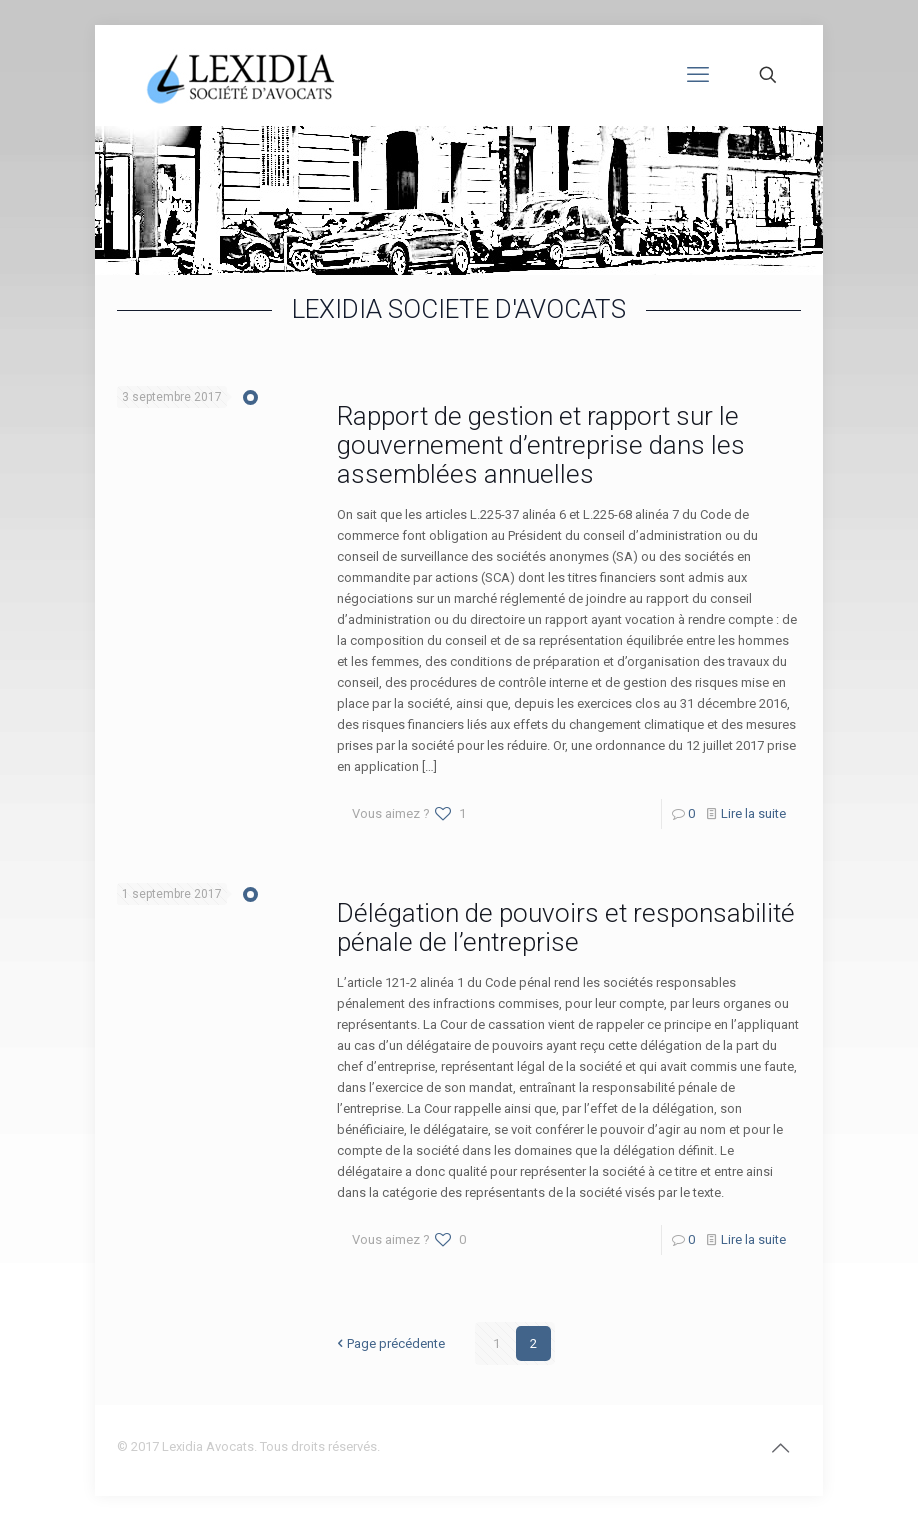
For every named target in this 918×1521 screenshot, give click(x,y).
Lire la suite (753, 813)
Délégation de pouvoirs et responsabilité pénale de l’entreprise (566, 927)
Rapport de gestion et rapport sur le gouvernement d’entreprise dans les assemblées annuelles (541, 445)
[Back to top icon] (780, 1448)
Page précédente (389, 1343)
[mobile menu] (698, 75)
